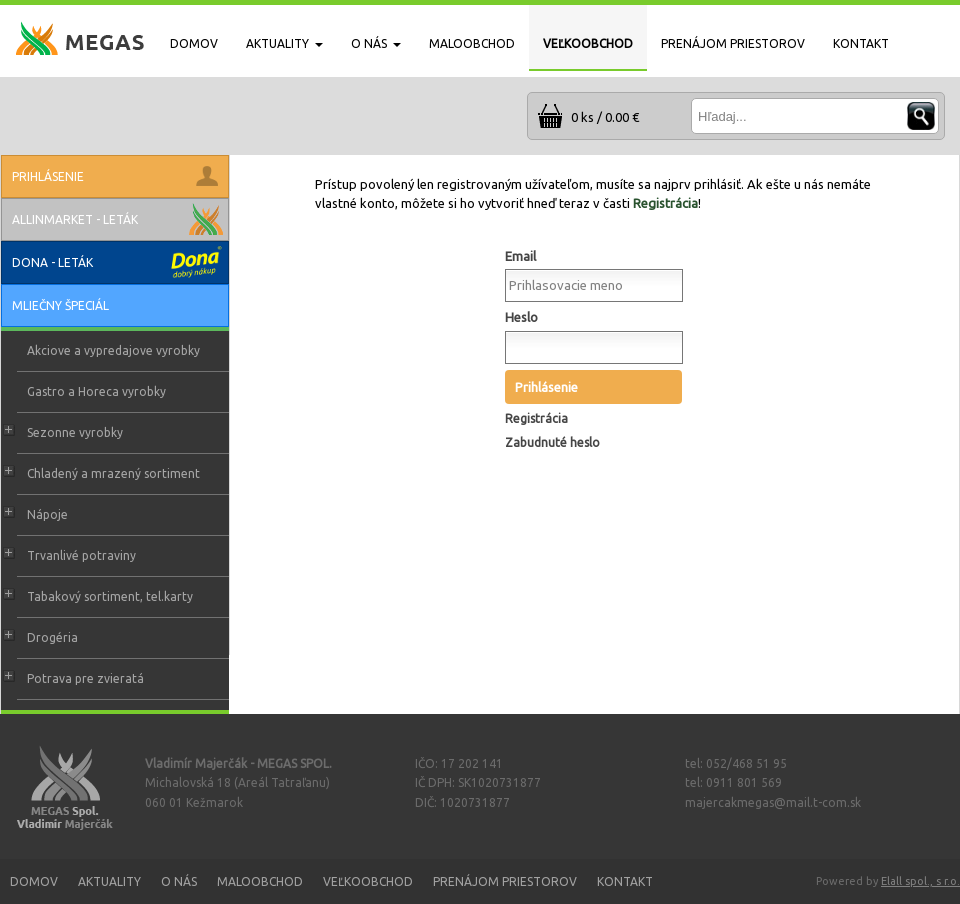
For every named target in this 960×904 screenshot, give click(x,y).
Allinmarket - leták (75, 219)
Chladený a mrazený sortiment (113, 473)
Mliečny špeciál (60, 305)
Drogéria (52, 637)
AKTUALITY (284, 43)
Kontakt (625, 881)
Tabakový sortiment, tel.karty (110, 596)
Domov (34, 881)
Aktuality (109, 881)
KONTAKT (861, 43)
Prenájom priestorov (505, 881)
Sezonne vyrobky (75, 432)
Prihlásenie (546, 387)
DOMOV (194, 43)
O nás (179, 881)
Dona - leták (52, 262)
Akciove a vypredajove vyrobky (113, 350)
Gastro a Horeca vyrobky (96, 391)
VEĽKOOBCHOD (588, 43)
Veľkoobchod (368, 881)
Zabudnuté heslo (552, 442)
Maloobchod (260, 881)
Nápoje (47, 514)
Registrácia (665, 203)
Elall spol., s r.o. (920, 881)
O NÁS (376, 43)
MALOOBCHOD (472, 43)
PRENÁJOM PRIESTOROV (733, 43)
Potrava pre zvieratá (85, 678)
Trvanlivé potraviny (81, 555)
